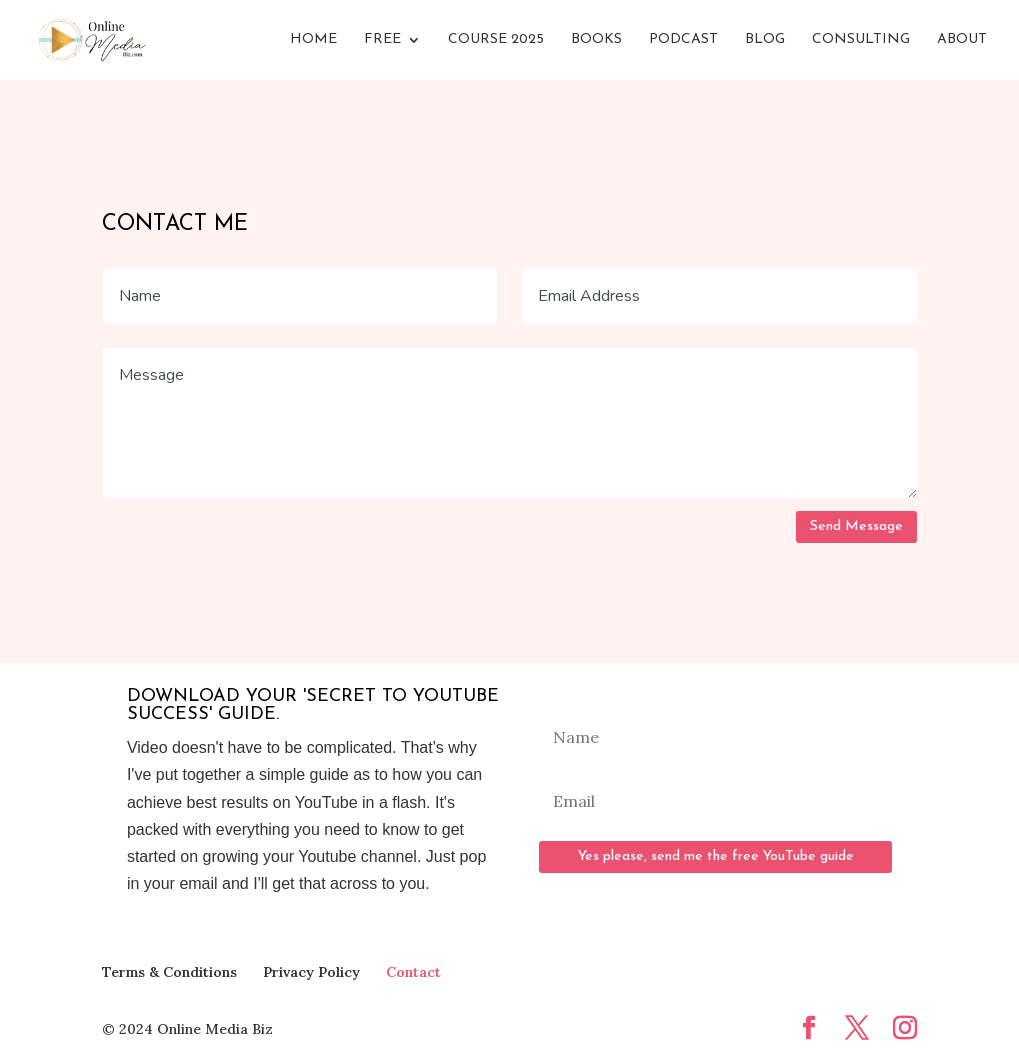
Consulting (861, 40)
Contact (413, 972)
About (962, 40)
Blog (765, 40)
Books (596, 40)
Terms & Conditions (169, 972)
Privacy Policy (311, 972)
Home (313, 40)
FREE (382, 40)
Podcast (683, 40)
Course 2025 (496, 40)
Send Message (856, 526)
